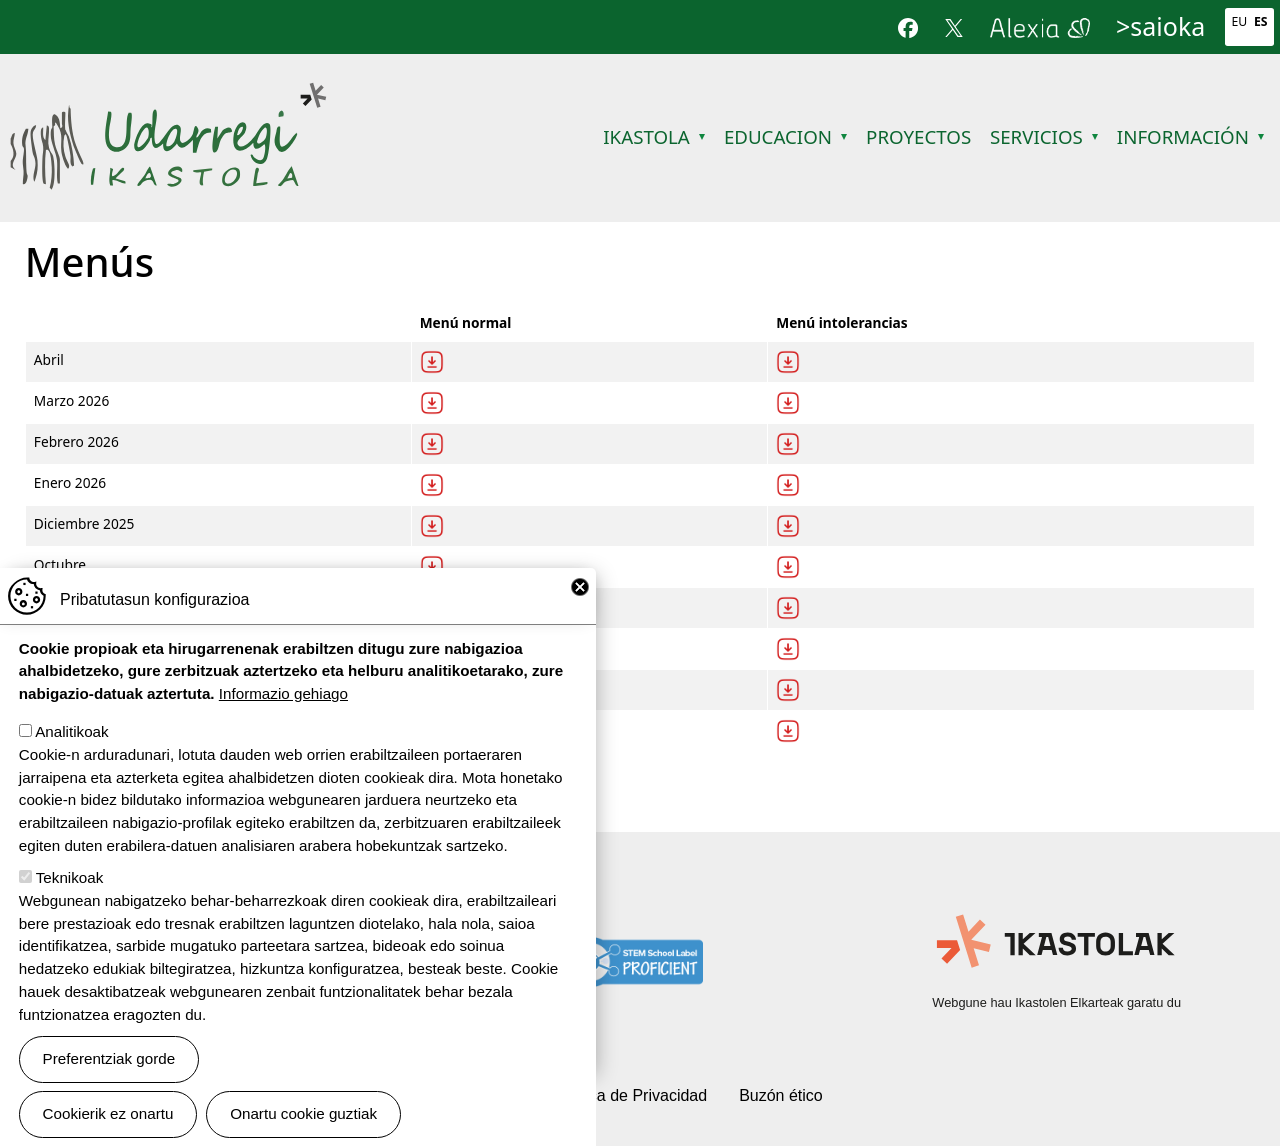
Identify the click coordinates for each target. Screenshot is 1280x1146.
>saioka (1160, 26)
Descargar (432, 362)
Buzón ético (781, 1095)
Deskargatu (788, 362)
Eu (1239, 21)
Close (580, 587)
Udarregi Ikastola (167, 94)
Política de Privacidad (630, 1095)
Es (1261, 21)
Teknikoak (70, 877)
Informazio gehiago (283, 693)
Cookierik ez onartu (108, 1113)
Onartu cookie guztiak (303, 1113)
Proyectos (918, 136)
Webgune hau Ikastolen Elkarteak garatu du (1056, 1002)
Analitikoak (71, 731)
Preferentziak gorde (109, 1058)
